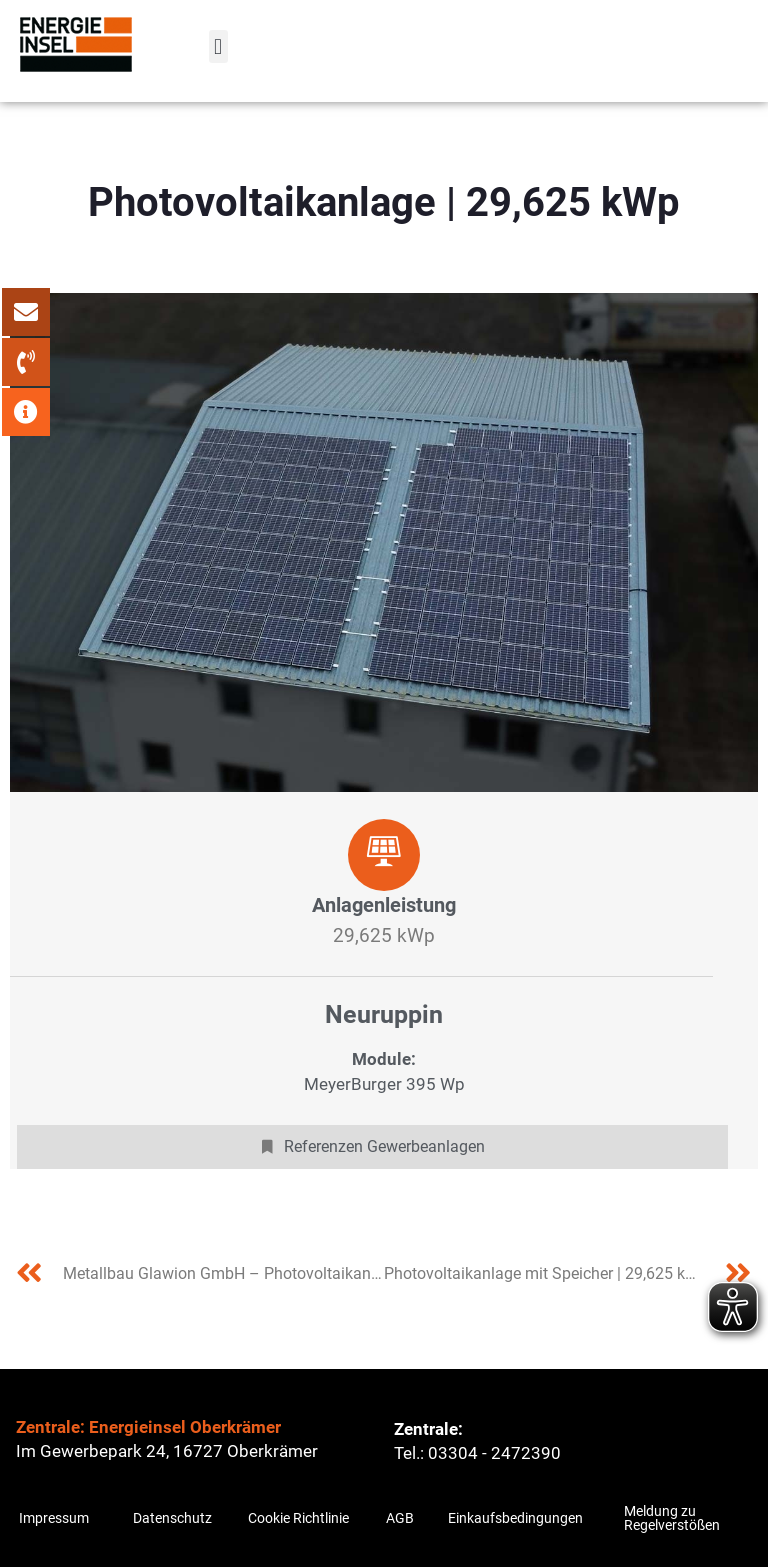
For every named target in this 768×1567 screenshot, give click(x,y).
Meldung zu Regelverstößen (672, 1518)
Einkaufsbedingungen (515, 1518)
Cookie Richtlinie (298, 1518)
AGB (400, 1518)
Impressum (54, 1518)
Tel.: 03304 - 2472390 (477, 1453)
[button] (218, 46)
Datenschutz (172, 1518)
